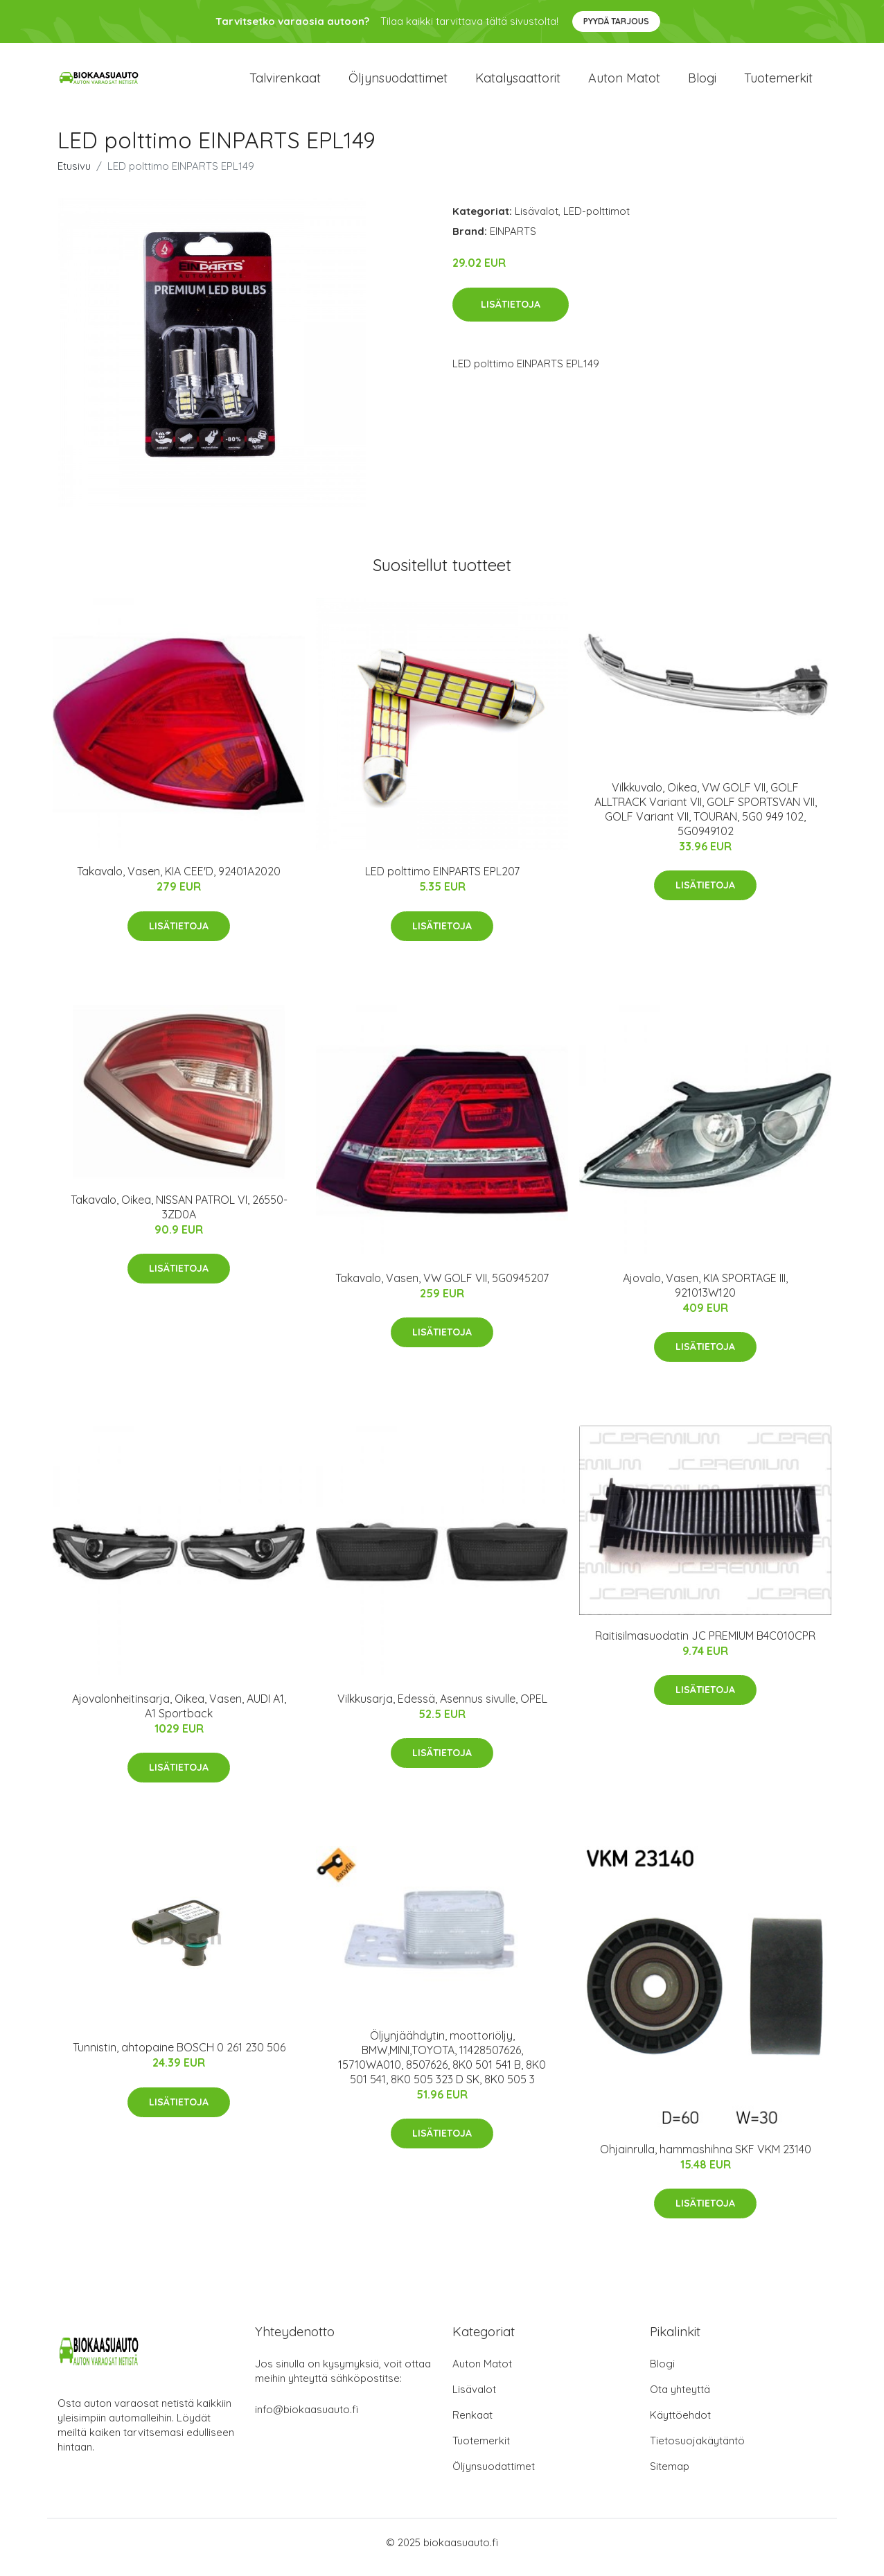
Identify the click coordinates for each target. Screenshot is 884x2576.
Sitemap (669, 2475)
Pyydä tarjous (616, 21)
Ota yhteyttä (680, 2399)
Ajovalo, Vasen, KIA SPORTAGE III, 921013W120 (705, 1295)
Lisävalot (536, 220)
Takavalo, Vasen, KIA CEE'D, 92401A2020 (179, 881)
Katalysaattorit (517, 83)
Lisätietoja (510, 314)
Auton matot (624, 83)
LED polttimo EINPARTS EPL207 (442, 881)
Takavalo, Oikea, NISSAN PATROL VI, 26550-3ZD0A (179, 1216)
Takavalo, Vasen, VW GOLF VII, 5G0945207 (442, 1288)
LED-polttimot (596, 220)
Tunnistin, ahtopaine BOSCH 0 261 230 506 (179, 2057)
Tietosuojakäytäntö (697, 2450)
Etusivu (74, 175)
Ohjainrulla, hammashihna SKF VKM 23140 (705, 2159)
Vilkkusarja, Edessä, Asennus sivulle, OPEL (442, 1708)
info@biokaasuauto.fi (306, 2419)
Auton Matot (482, 2373)
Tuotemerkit (778, 83)
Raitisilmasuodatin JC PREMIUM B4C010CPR (705, 1645)
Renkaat (472, 2424)
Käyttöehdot (680, 2424)
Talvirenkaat (285, 83)
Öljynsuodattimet (398, 83)
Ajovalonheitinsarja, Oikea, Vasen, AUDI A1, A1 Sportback (179, 1715)
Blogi (702, 83)
